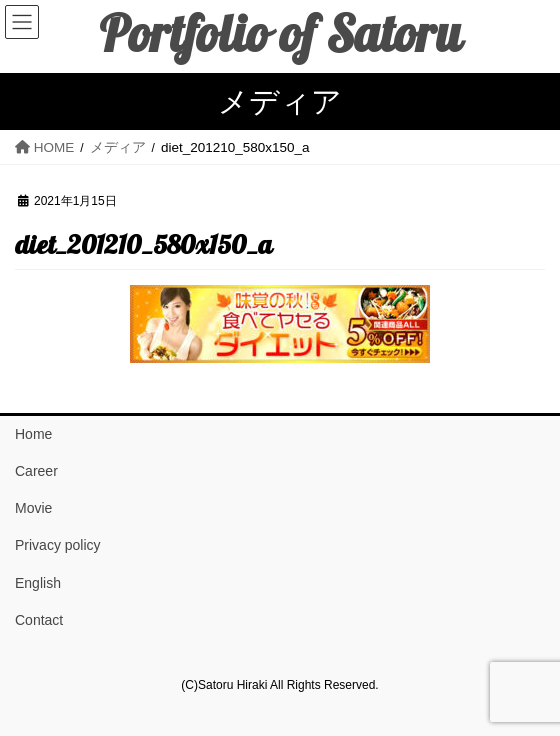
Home (33, 434)
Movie (33, 508)
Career (36, 471)
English (38, 583)
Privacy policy (58, 545)
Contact (39, 620)
